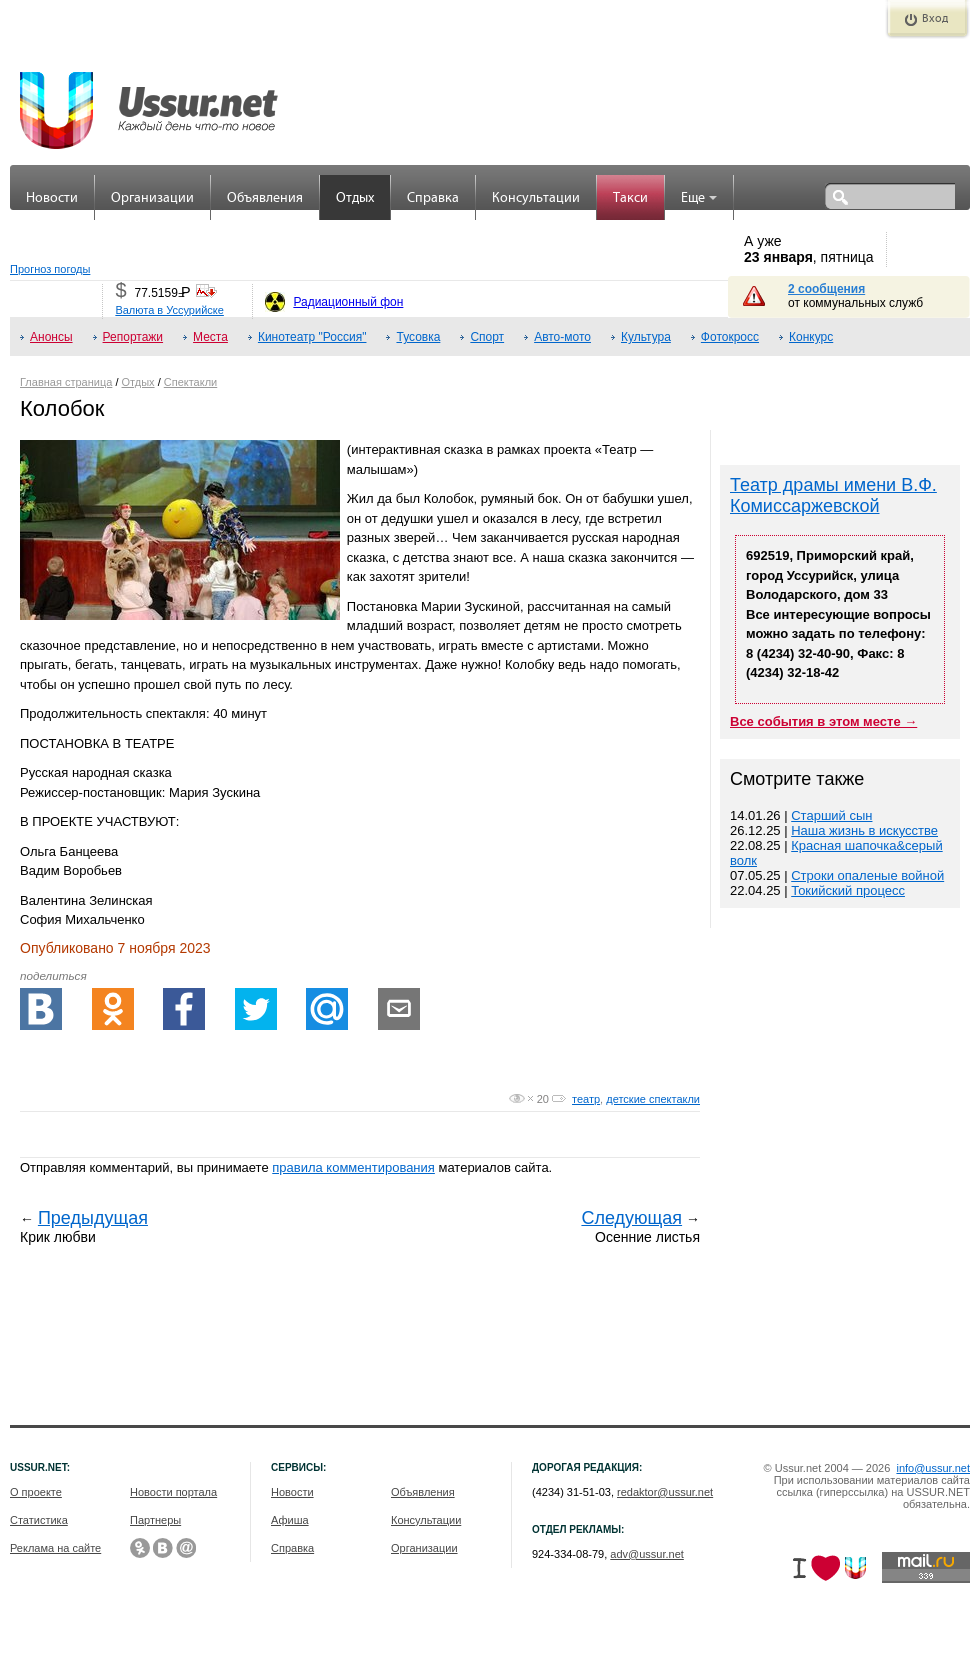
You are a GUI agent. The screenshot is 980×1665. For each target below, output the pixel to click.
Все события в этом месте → (823, 721)
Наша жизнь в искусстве (864, 830)
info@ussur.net (933, 1468)
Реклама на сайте (55, 1548)
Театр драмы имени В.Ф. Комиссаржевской (833, 495)
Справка (433, 198)
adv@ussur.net (647, 1554)
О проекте (36, 1492)
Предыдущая (93, 1218)
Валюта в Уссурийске (169, 310)
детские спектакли (653, 1099)
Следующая (631, 1218)
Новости (52, 198)
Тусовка (418, 337)
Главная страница (66, 382)
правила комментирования (353, 1167)
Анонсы (51, 337)
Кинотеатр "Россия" (312, 337)
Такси (630, 198)
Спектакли (191, 382)
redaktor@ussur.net (665, 1492)
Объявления (265, 198)
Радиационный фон (348, 302)
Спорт (487, 337)
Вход (935, 19)
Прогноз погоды (50, 269)
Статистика (39, 1520)
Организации (152, 198)
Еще (699, 198)
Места (210, 337)
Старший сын (831, 815)
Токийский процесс (848, 890)
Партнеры (155, 1520)
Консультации (536, 198)
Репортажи (133, 337)
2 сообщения (826, 289)
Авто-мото (562, 337)
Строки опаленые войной (867, 875)
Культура (646, 337)
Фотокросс (730, 337)
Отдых (355, 198)
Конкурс (811, 337)
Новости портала (173, 1492)
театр (586, 1099)
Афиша (290, 1520)
